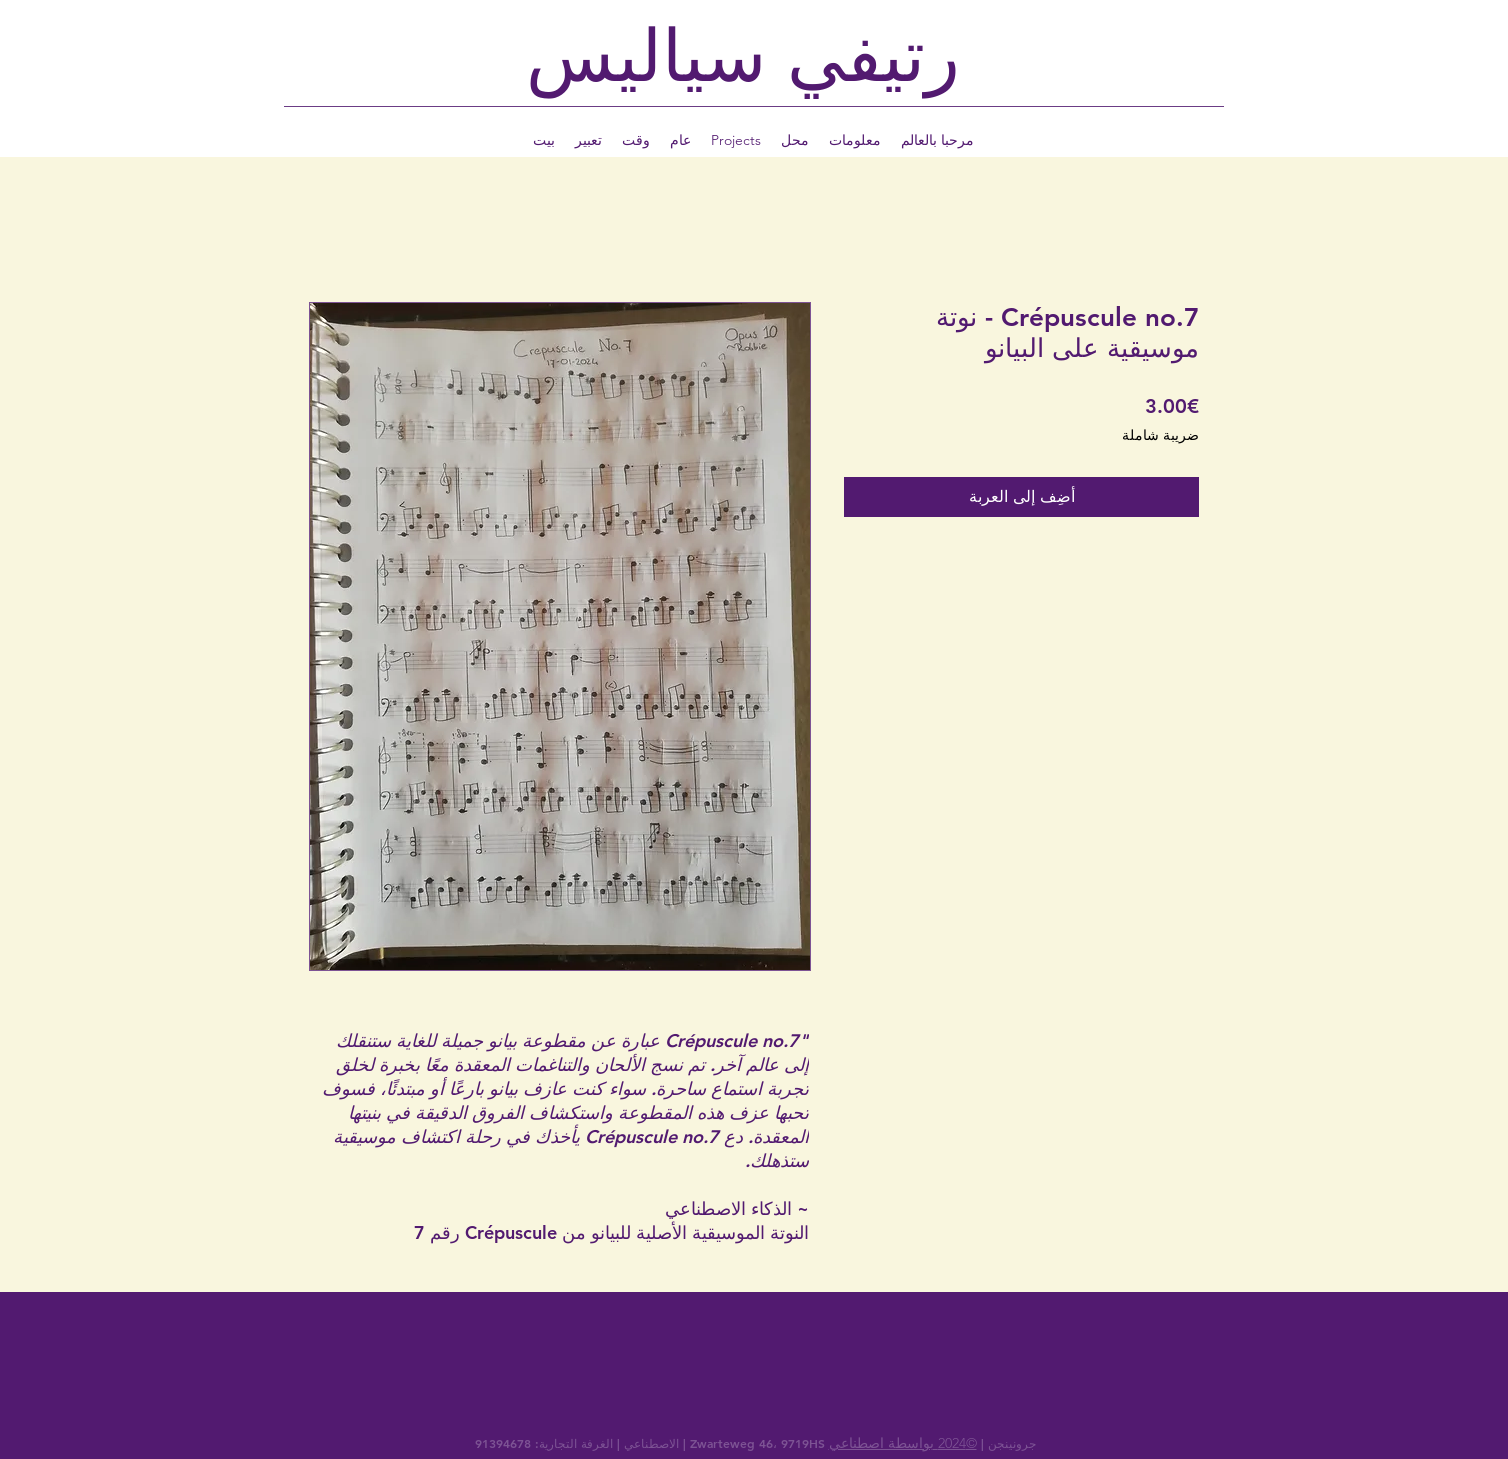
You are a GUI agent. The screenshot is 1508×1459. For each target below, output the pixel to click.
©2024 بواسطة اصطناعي (903, 1443)
